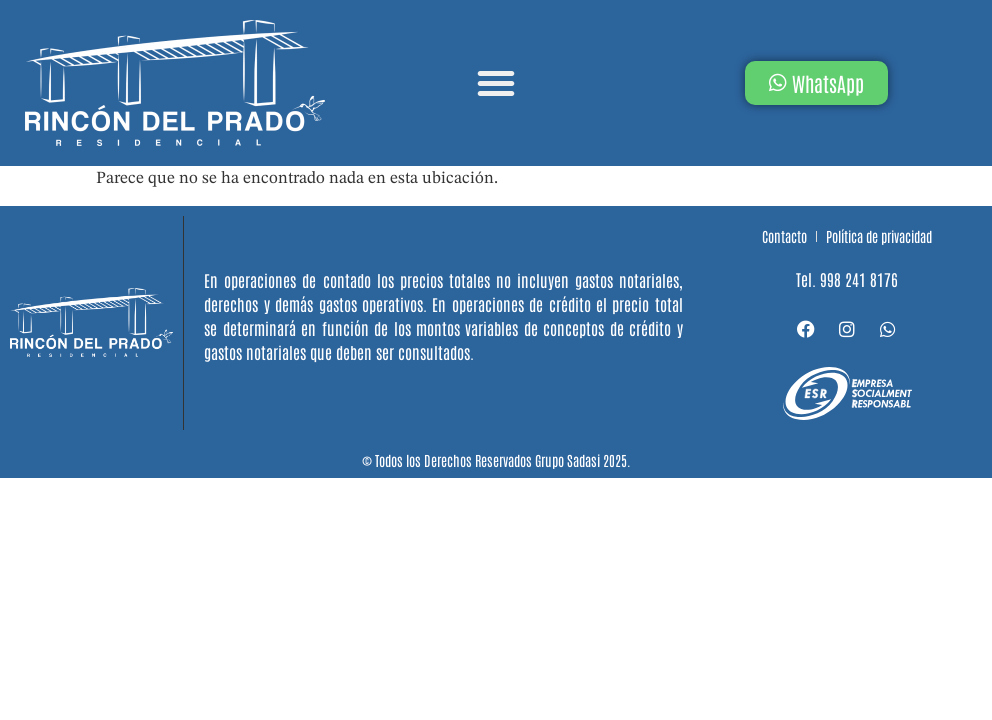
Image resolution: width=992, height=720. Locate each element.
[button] (496, 83)
